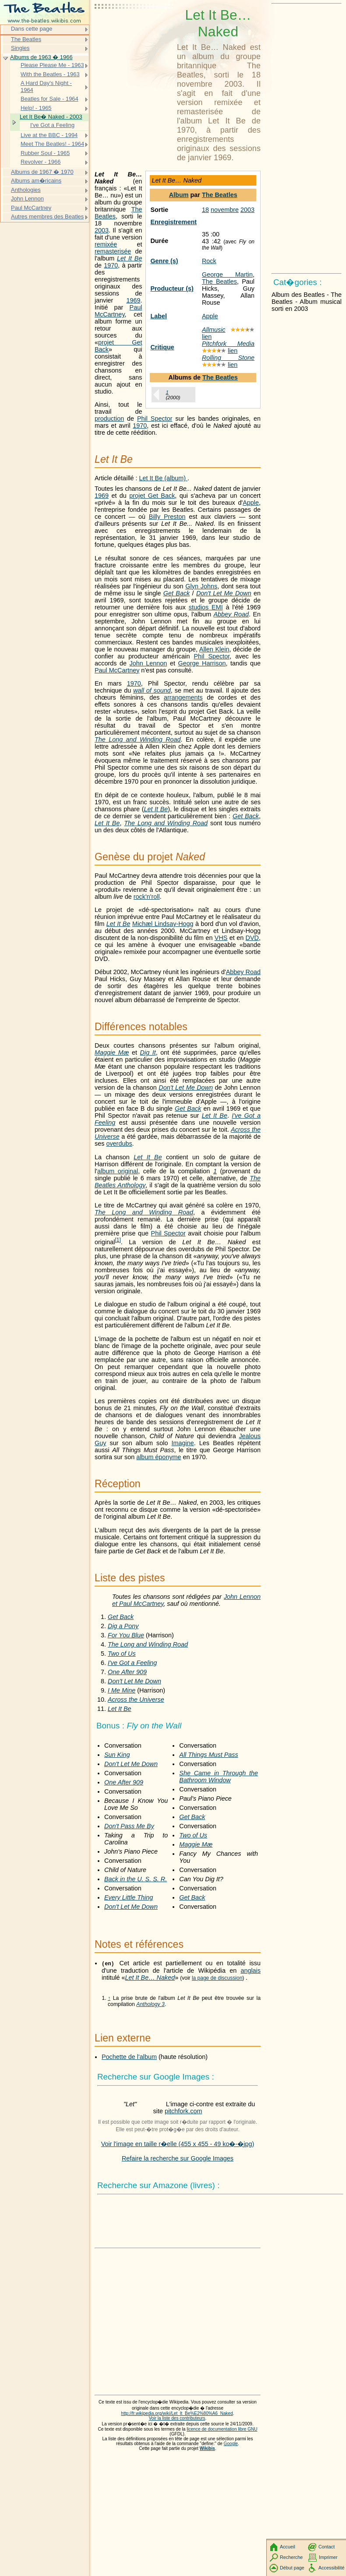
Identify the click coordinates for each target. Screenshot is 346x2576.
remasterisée (113, 251)
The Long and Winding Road (138, 739)
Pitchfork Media (228, 343)
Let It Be (129, 258)
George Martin (227, 274)
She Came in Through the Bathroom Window (218, 1777)
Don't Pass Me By (129, 1826)
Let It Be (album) (163, 478)
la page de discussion (217, 1978)
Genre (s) (164, 260)
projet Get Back (152, 495)
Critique (162, 347)
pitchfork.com (183, 2111)
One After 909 (127, 1671)
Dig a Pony (123, 1625)
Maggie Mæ (112, 1052)
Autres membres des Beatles (47, 216)
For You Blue (126, 1635)
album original (117, 1171)
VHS (221, 937)
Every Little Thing (128, 1897)
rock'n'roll (147, 896)
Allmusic (214, 329)
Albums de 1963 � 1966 (41, 57)
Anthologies (26, 190)
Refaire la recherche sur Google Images (177, 2158)
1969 (133, 300)
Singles (20, 48)
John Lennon (148, 663)
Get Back (176, 593)
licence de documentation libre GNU (222, 2429)
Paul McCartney (118, 311)
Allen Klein (214, 649)
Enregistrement (173, 221)
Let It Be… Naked (150, 1977)
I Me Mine (121, 1690)
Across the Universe (136, 1699)
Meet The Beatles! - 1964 (52, 144)
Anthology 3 (150, 2004)
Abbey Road (231, 614)
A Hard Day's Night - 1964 (46, 86)
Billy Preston (167, 516)
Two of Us (122, 1653)
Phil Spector (154, 418)
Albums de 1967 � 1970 (42, 172)
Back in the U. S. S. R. (135, 1879)
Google (231, 2443)
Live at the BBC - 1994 (49, 135)
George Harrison (202, 663)
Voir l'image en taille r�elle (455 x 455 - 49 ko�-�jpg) (177, 2143)
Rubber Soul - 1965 (45, 153)
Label (158, 316)
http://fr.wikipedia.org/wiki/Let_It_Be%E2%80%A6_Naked (177, 2413)
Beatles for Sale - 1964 (49, 98)
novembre (225, 209)
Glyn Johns (201, 586)
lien (207, 336)
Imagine (183, 1442)
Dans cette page (31, 28)
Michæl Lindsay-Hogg (163, 923)
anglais (250, 1970)
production (109, 418)
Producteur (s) (171, 288)
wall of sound (152, 690)
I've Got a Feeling (132, 1662)
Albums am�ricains (36, 180)
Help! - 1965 (36, 108)
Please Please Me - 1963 (52, 65)
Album (179, 194)
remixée (106, 244)
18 (205, 209)
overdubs (119, 1143)
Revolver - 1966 (40, 161)
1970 (111, 265)
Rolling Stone (228, 357)
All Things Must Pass (208, 1754)
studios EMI (206, 607)
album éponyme (158, 1456)
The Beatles (219, 194)
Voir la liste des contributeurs (177, 2418)
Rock (209, 260)
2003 (247, 209)
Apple (210, 316)
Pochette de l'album (129, 2056)
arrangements (183, 697)
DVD (252, 937)
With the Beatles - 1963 (50, 74)
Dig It (148, 1052)
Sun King (117, 1754)
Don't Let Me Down (223, 593)
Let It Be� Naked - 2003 (51, 116)
